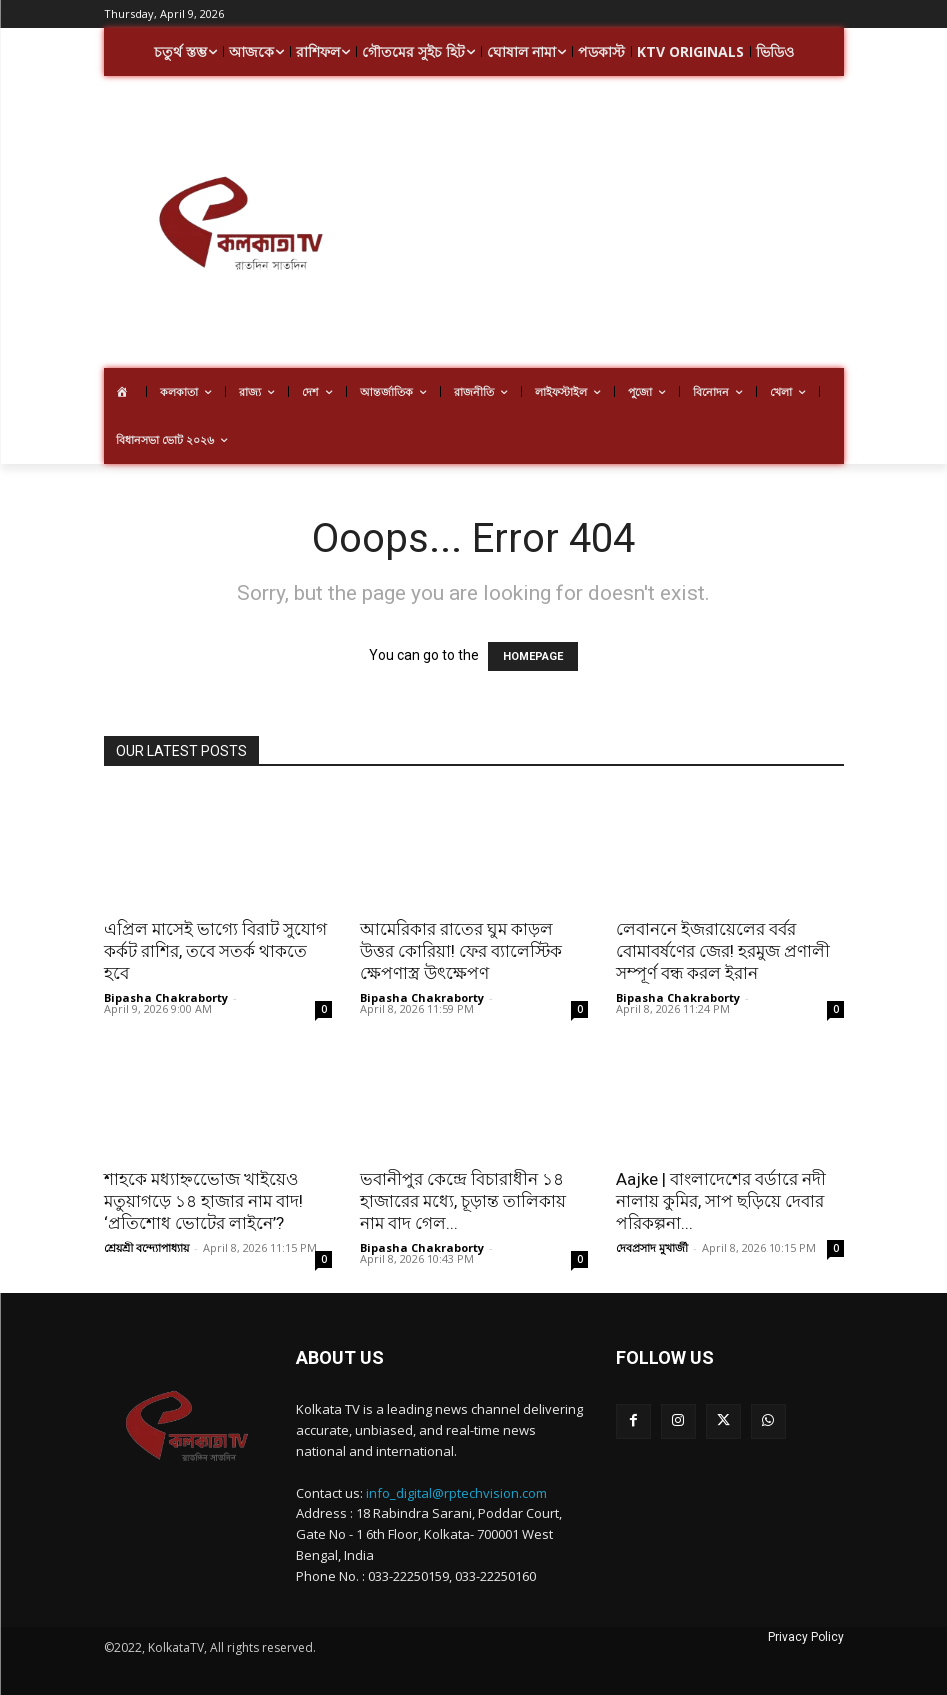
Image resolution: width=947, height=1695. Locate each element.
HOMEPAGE (533, 656)
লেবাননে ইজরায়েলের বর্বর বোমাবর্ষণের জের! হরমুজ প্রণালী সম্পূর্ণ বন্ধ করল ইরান (723, 951)
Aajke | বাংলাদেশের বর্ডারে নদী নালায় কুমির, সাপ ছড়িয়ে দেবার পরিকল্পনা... (721, 1201)
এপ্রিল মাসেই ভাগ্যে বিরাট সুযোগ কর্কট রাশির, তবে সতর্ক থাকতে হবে (215, 951)
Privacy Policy (806, 1637)
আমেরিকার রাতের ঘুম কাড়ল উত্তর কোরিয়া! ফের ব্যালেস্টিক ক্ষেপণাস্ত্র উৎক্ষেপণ (461, 951)
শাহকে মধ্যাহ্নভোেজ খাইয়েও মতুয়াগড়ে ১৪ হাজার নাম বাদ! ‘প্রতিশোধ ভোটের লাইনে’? (203, 1201)
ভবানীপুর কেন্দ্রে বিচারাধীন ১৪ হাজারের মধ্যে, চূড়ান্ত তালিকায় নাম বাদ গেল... (463, 1201)
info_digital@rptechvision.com (456, 1493)
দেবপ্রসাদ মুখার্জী (652, 1247)
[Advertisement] (661, 225)
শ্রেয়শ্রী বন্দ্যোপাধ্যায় (146, 1247)
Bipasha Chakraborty (166, 997)
